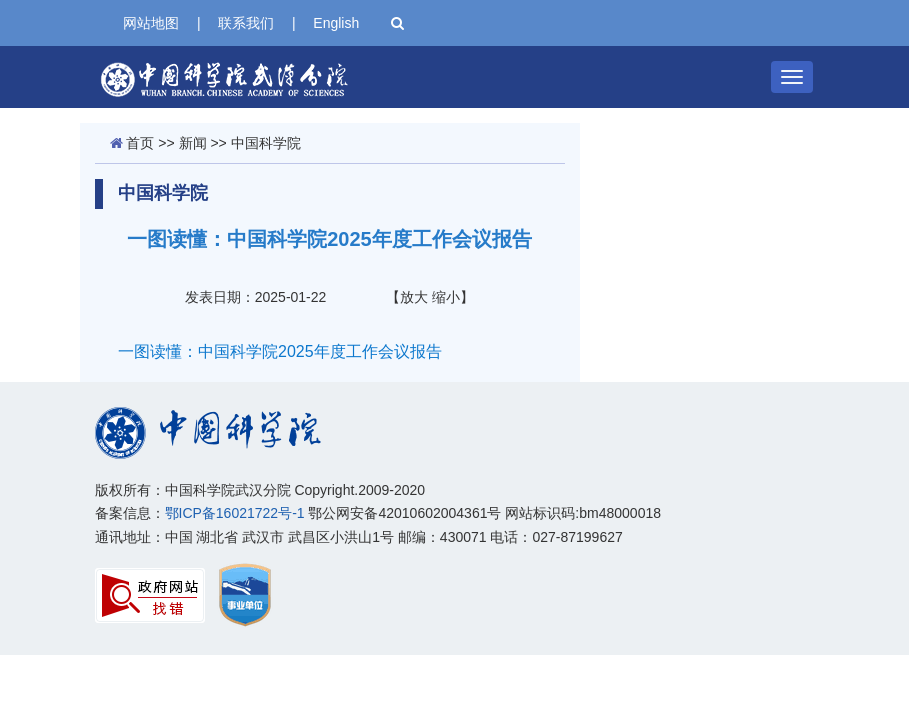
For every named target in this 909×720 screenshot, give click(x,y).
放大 (414, 297)
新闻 (193, 143)
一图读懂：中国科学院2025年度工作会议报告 (280, 351)
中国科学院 (266, 143)
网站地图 (151, 23)
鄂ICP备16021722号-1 (235, 513)
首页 (140, 143)
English (336, 23)
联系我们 (246, 23)
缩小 (446, 297)
